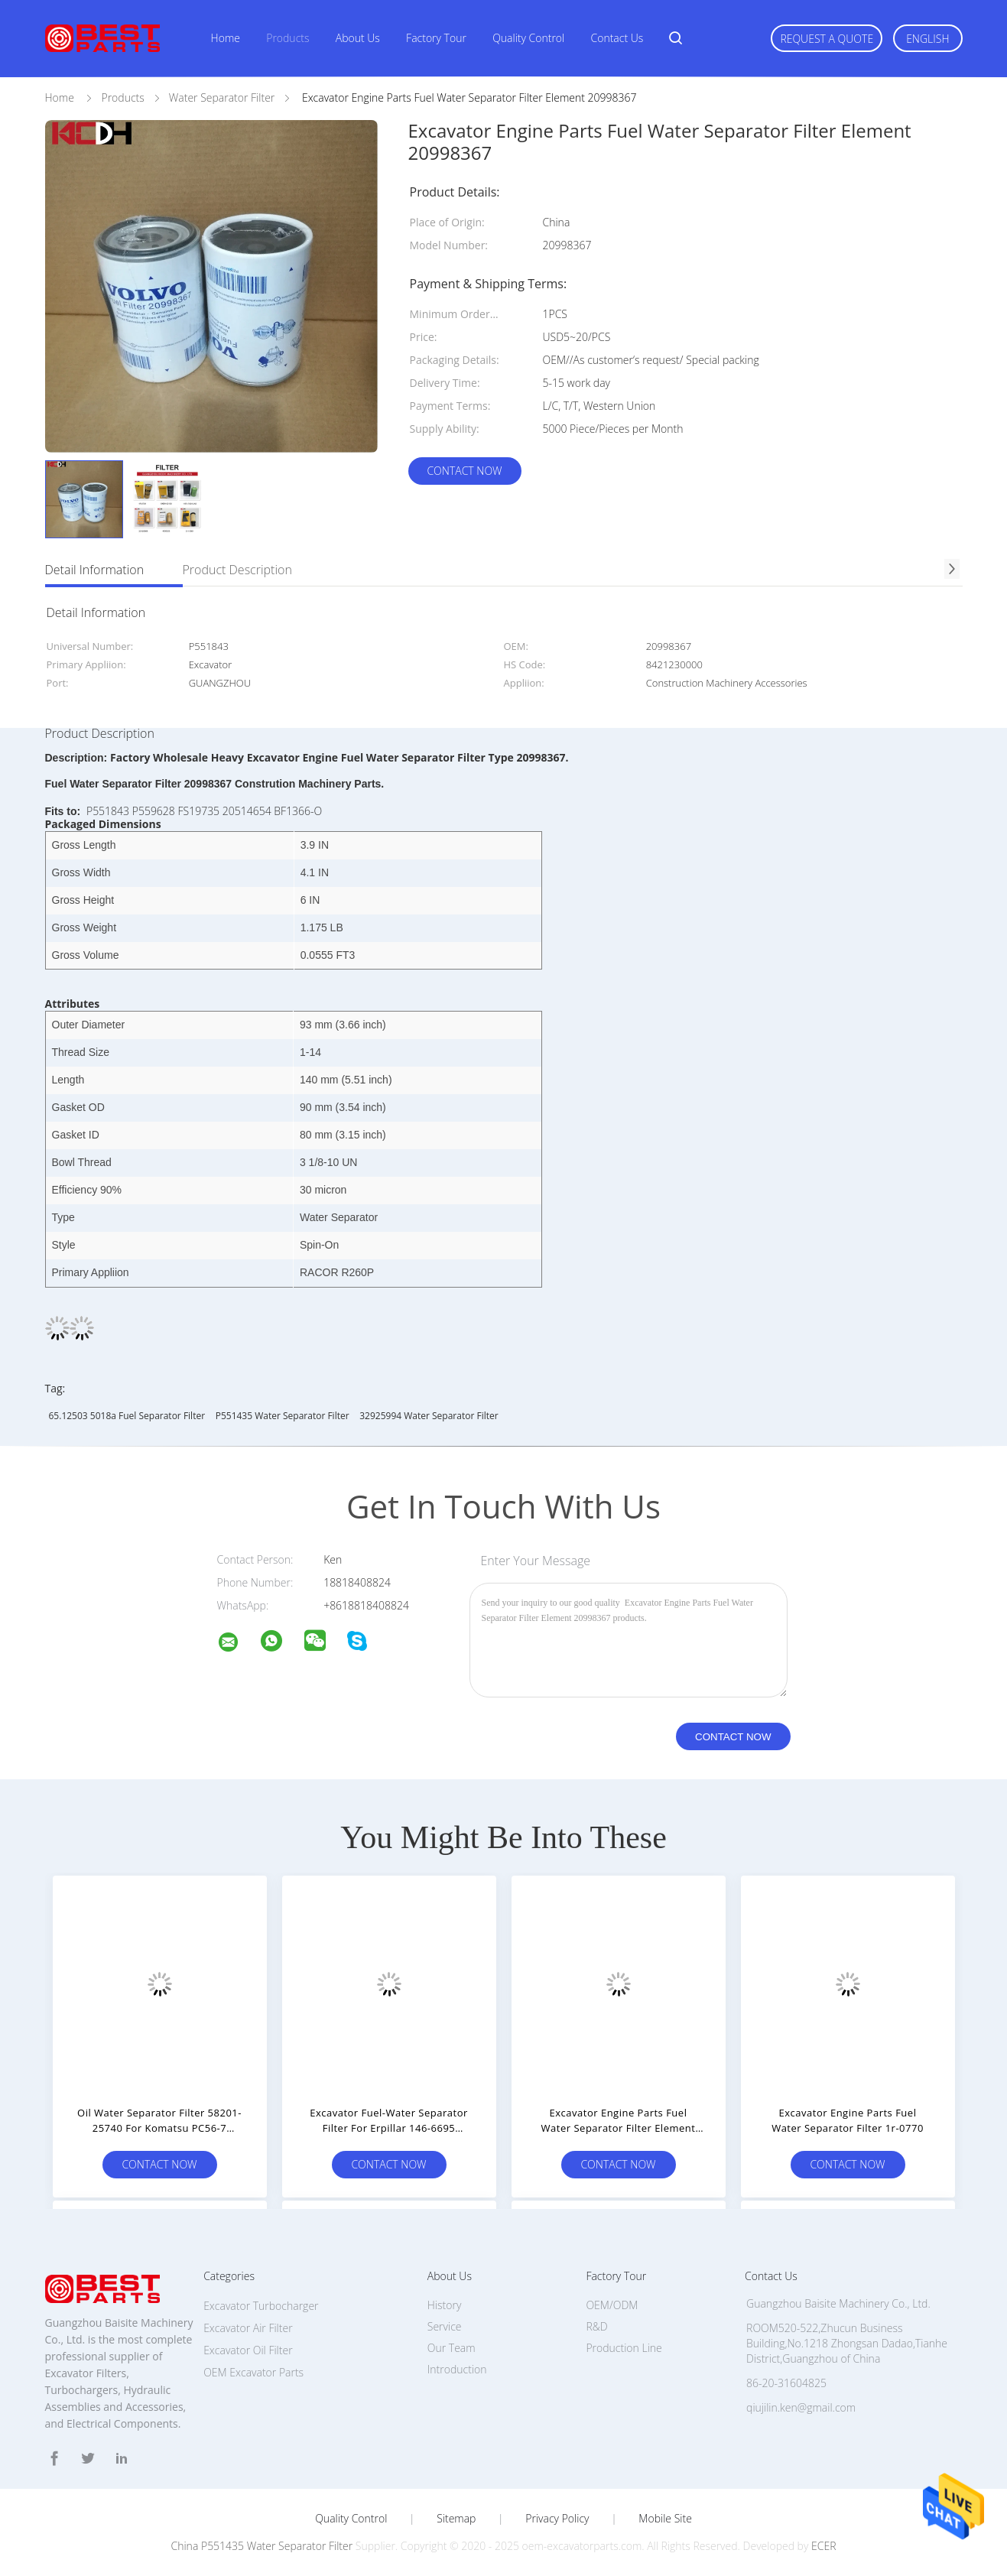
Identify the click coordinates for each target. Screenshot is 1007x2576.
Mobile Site (664, 2518)
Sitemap (456, 2518)
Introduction (457, 2369)
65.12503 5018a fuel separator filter (127, 1415)
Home (225, 38)
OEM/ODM (612, 2305)
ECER (823, 2546)
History (444, 2305)
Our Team (451, 2347)
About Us (358, 38)
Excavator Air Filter (247, 2328)
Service (444, 2326)
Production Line (623, 2347)
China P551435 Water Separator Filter (262, 2546)
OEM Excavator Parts (253, 2372)
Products (287, 38)
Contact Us (616, 38)
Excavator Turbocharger (260, 2305)
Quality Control (528, 38)
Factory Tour (436, 38)
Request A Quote (826, 38)
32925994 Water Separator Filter (428, 1415)
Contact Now (464, 470)
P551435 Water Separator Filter (282, 1415)
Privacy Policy (557, 2518)
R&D (596, 2326)
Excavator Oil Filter (247, 2350)
